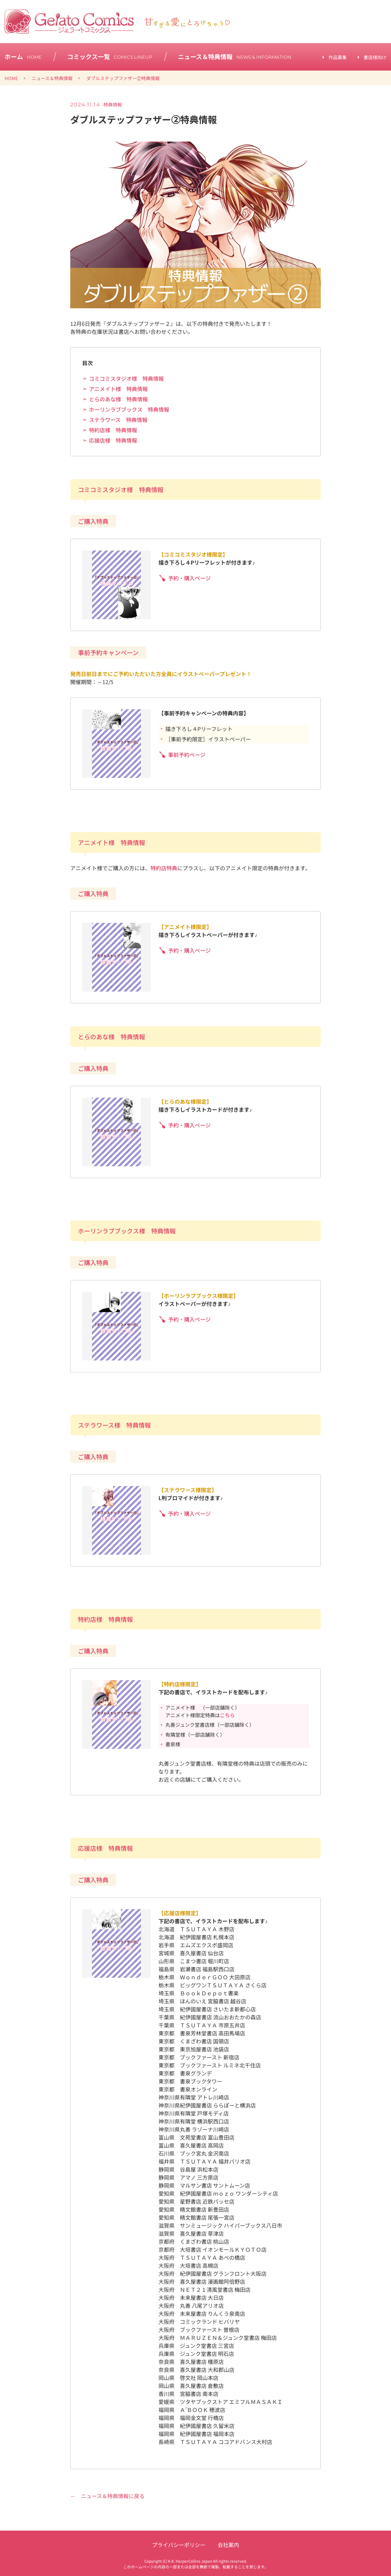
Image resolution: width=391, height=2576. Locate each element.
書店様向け (375, 57)
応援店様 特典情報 (113, 440)
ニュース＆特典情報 (234, 56)
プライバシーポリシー (178, 2545)
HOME (11, 78)
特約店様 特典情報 (113, 430)
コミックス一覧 (109, 56)
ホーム (23, 56)
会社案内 (228, 2545)
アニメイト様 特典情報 (118, 389)
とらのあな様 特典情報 (118, 399)
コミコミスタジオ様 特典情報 (126, 378)
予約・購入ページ (189, 578)
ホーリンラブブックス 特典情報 (129, 409)
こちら (227, 1715)
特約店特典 (163, 868)
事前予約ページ (186, 754)
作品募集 (337, 57)
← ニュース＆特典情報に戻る (107, 2496)
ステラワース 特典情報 (118, 419)
